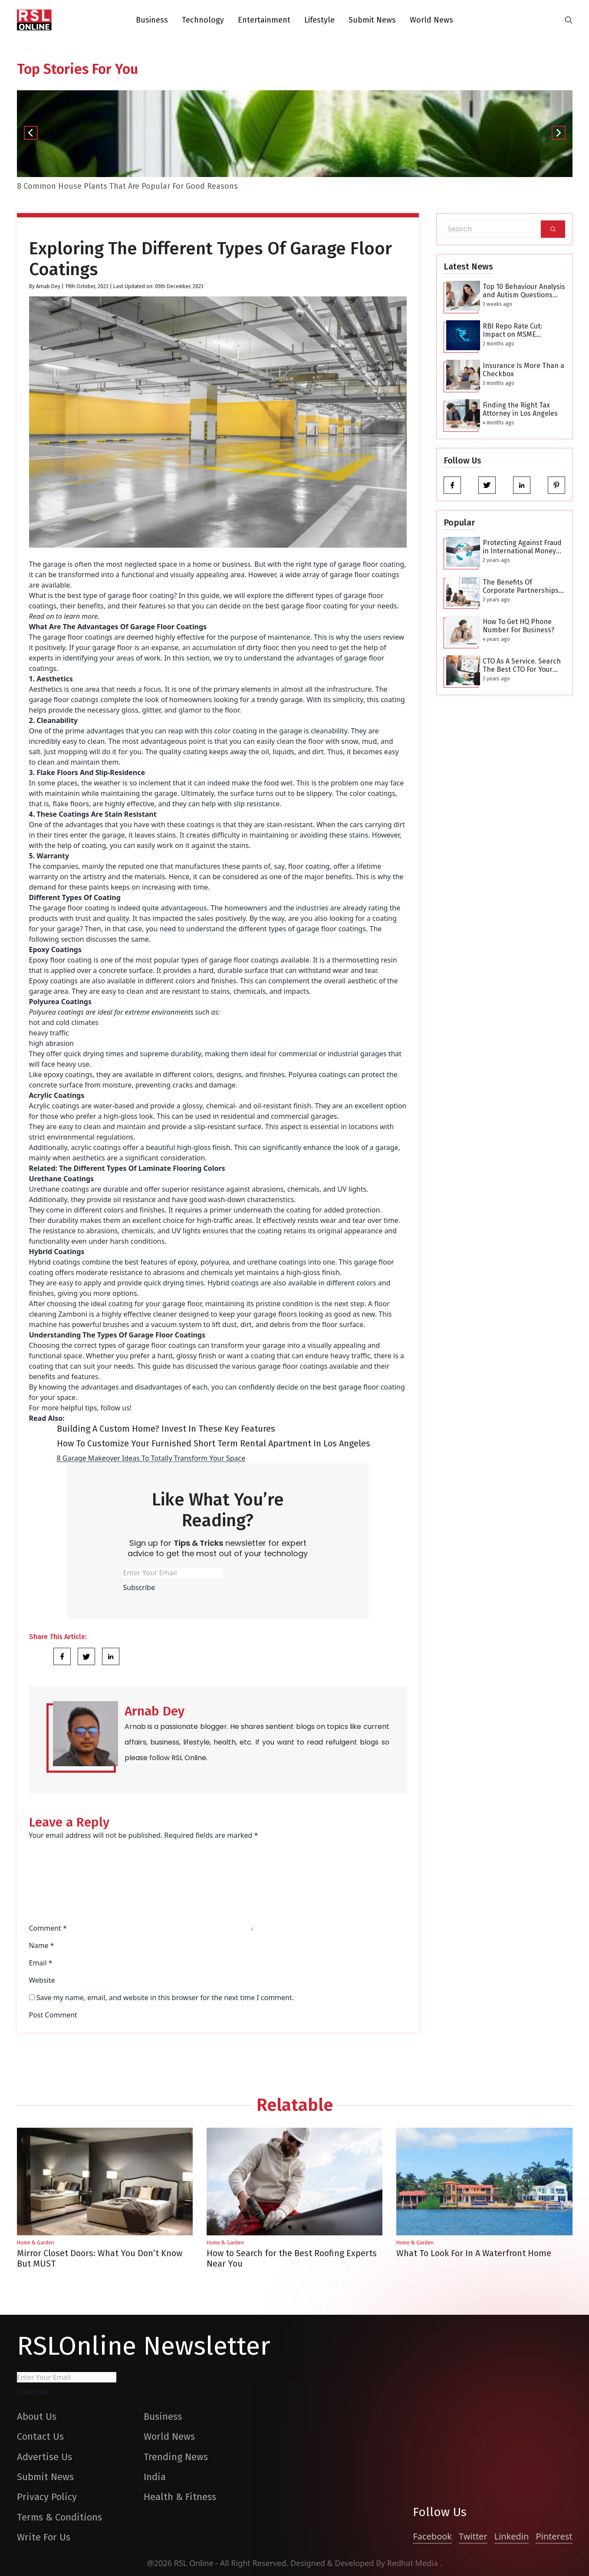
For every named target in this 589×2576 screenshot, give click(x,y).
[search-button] (569, 20)
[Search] (553, 229)
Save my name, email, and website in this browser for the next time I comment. (165, 1997)
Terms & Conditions (59, 2517)
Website (42, 1980)
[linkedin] (521, 485)
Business (152, 20)
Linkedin (511, 2536)
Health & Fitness (180, 2497)
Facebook (432, 2536)
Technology (203, 20)
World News (431, 20)
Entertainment (264, 20)
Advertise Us (44, 2457)
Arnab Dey (48, 286)
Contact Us (40, 2436)
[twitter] (487, 485)
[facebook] (452, 485)
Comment (48, 1928)
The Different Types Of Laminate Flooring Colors (142, 1168)
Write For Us (43, 2537)
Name (41, 1945)
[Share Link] (62, 1656)
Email (41, 1963)
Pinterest (554, 2536)
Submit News (372, 20)
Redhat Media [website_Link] (413, 2563)
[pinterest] (556, 485)
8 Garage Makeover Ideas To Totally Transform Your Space (151, 1458)
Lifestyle (319, 20)
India (155, 2477)
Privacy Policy (47, 2497)
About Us (36, 2416)
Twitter (473, 2536)
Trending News (176, 2457)
